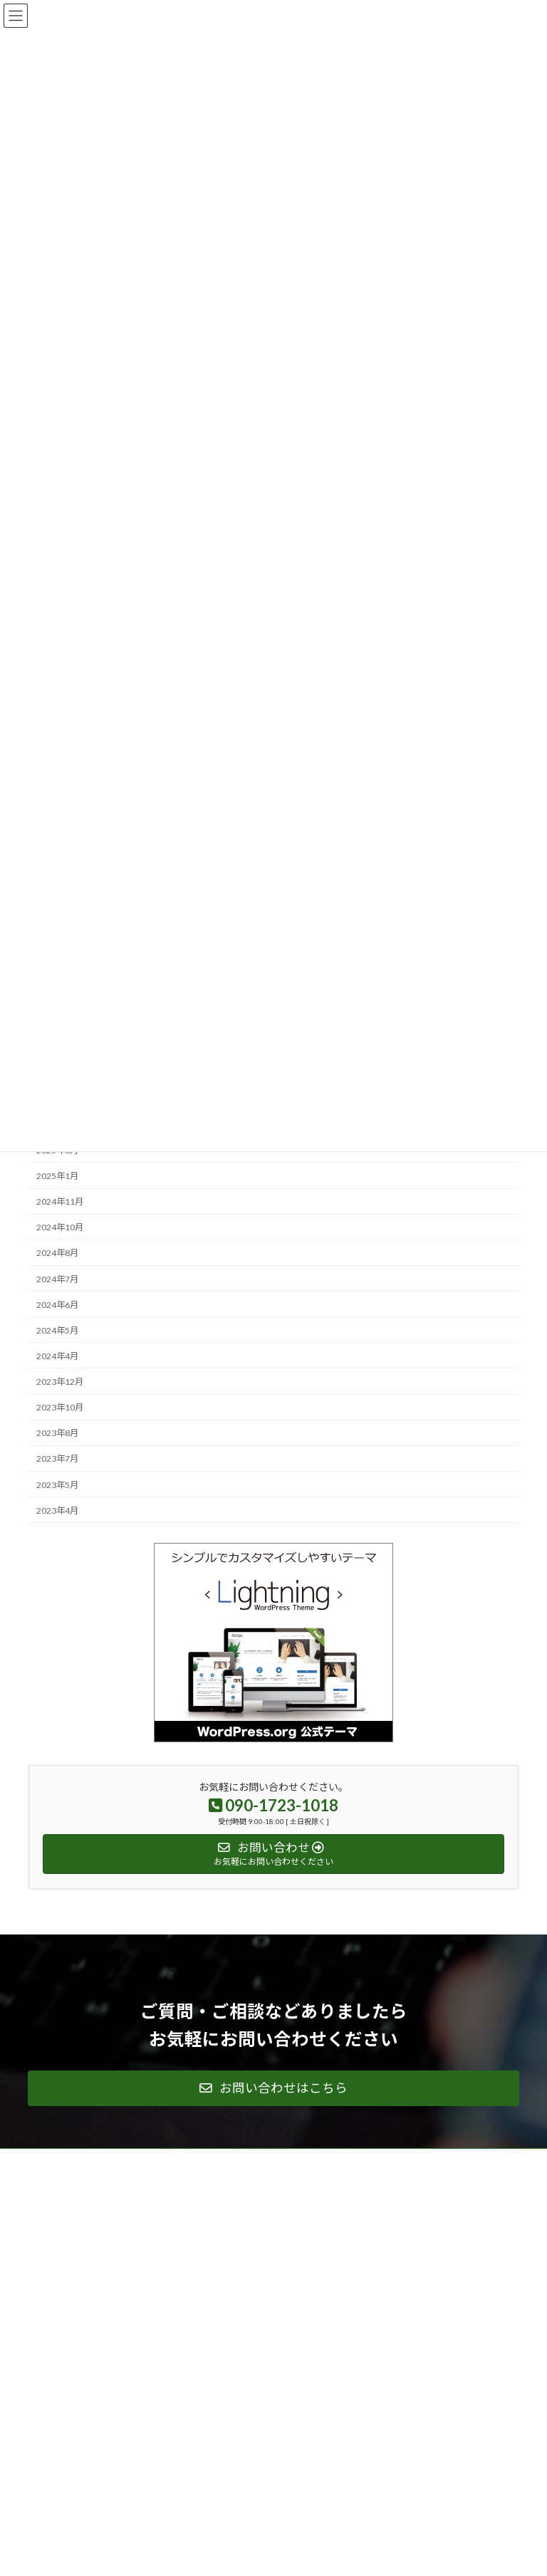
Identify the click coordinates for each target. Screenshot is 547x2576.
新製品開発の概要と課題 (340, 2236)
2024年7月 (57, 1279)
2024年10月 (59, 1227)
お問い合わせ (318, 2286)
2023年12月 (59, 1381)
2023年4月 (57, 1510)
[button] (273, 2088)
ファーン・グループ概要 (82, 2429)
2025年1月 (57, 1176)
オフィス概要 (318, 2310)
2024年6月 (57, 1304)
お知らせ (310, 2335)
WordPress (204, 2554)
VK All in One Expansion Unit (354, 2554)
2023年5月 (57, 1485)
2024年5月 (57, 1330)
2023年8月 (57, 1433)
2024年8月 (57, 1253)
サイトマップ (318, 2384)
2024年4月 (57, 1356)
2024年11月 (59, 1201)
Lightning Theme (270, 2554)
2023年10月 (59, 1407)
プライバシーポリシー (335, 2360)
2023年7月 (57, 1459)
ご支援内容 (314, 2211)
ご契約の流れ (318, 2261)
